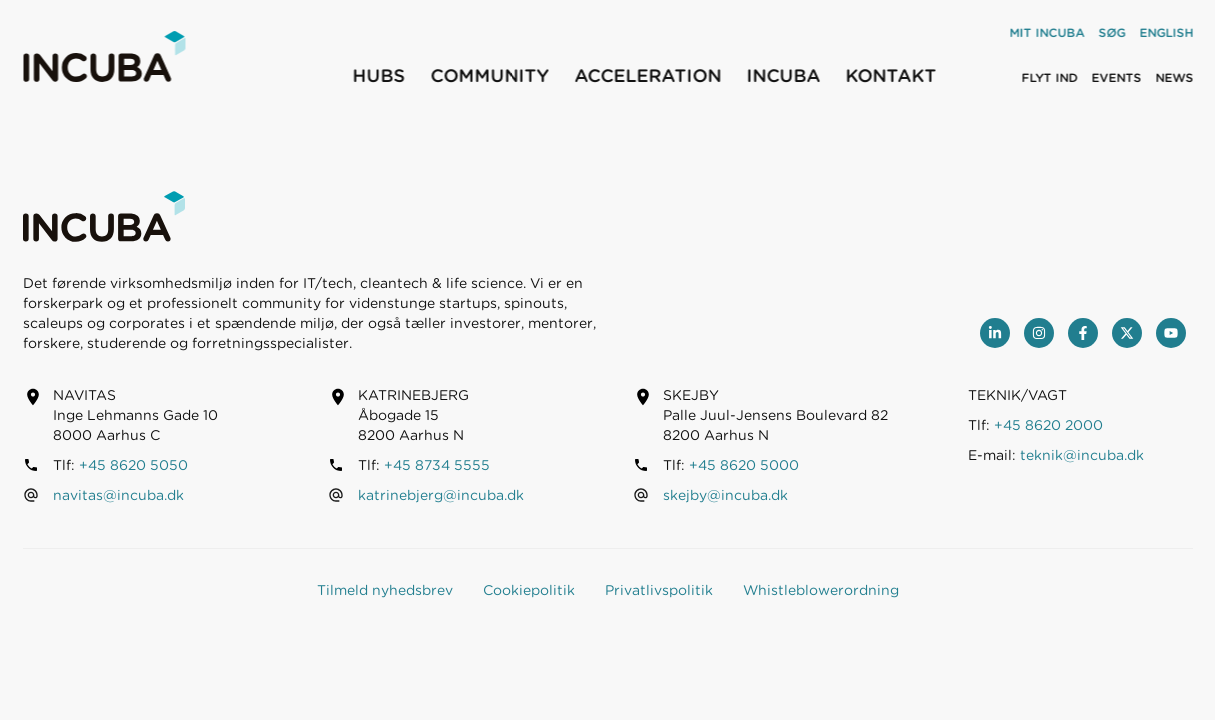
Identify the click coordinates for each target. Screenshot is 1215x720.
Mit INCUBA (1046, 32)
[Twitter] (1127, 333)
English (1166, 32)
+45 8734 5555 (437, 465)
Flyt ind (1049, 77)
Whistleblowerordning (821, 590)
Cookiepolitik (529, 590)
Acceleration (647, 76)
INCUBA (783, 76)
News (1174, 77)
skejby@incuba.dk (725, 495)
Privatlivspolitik (659, 590)
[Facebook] (1083, 333)
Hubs (378, 76)
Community (489, 76)
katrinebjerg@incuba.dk (441, 495)
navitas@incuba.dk (118, 495)
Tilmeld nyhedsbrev (385, 590)
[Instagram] (1039, 333)
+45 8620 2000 (1048, 425)
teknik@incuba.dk (1082, 455)
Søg (1111, 32)
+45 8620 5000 (744, 465)
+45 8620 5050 (133, 465)
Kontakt (890, 76)
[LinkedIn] (995, 333)
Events (1116, 77)
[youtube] (1171, 333)
